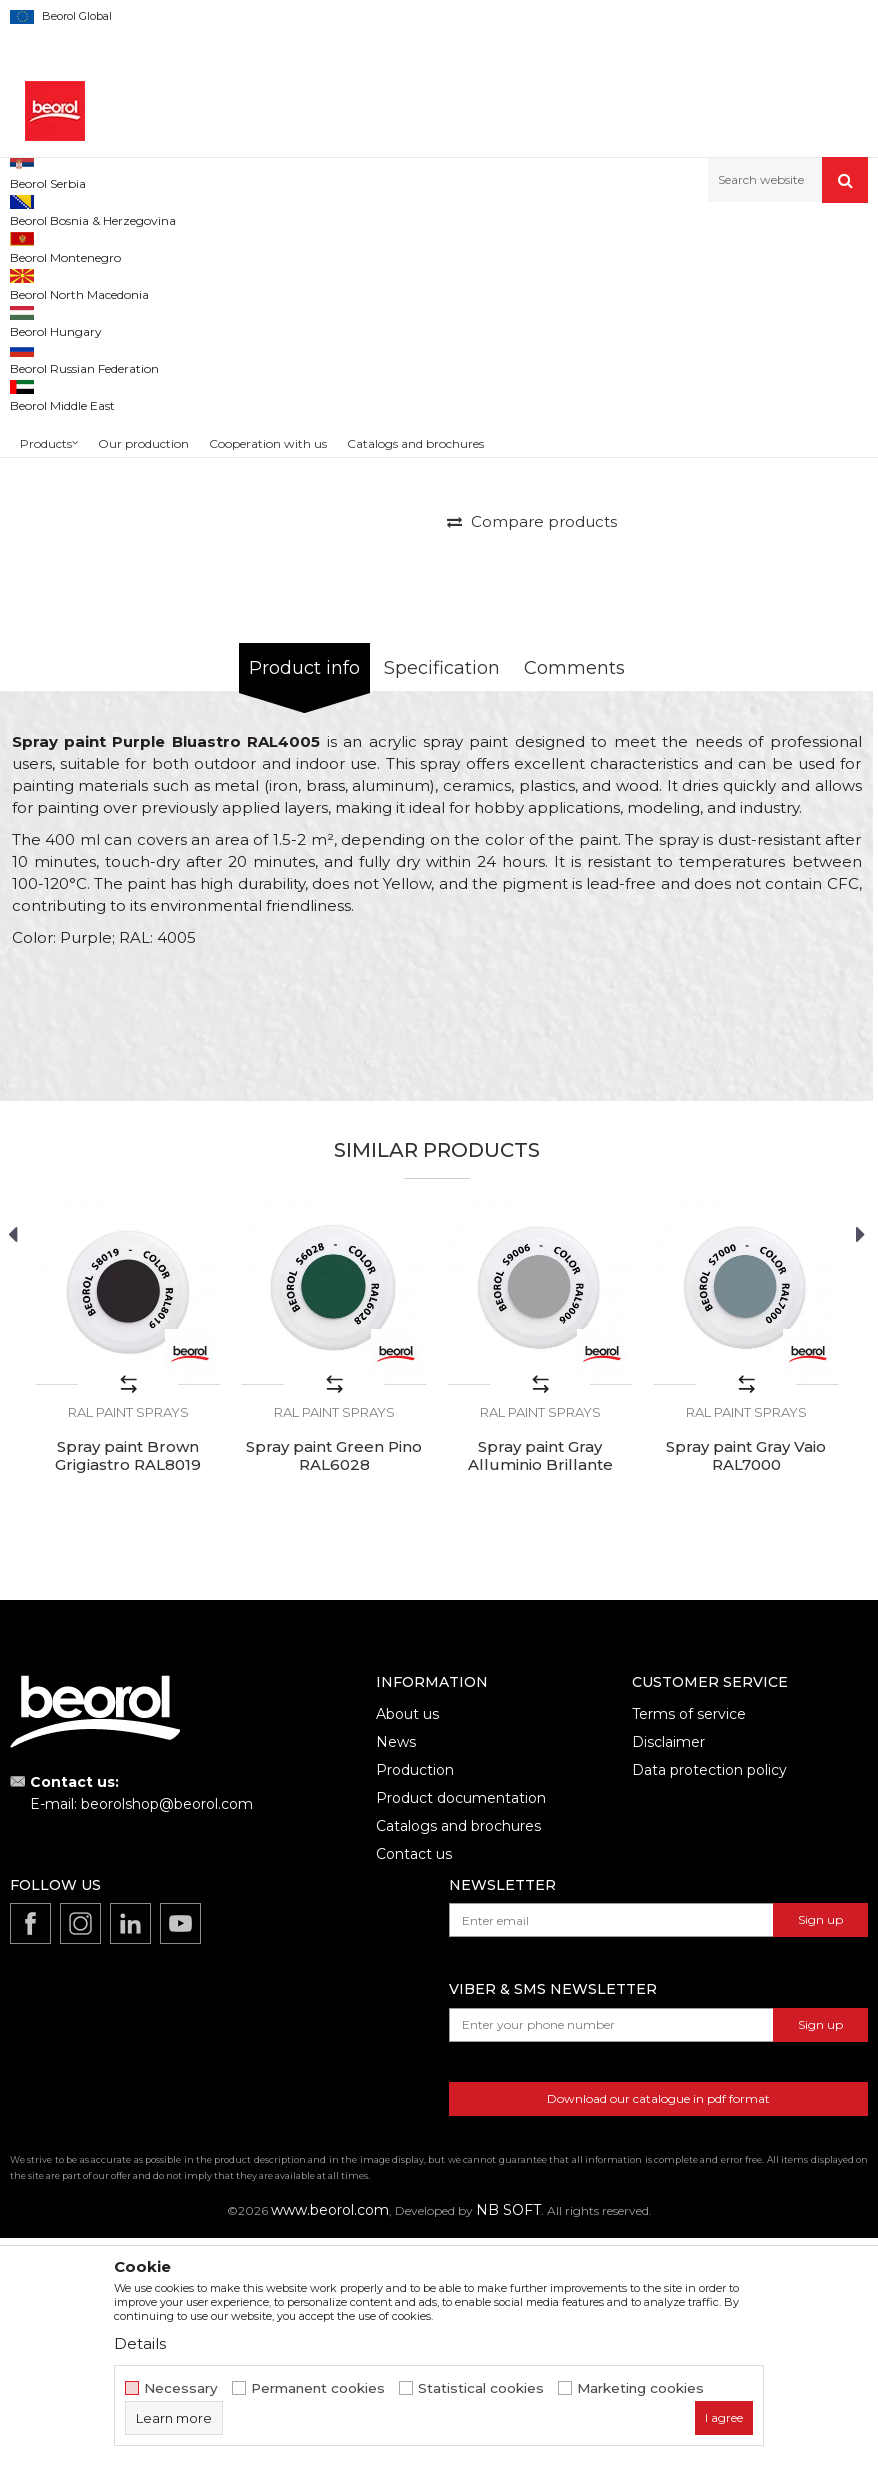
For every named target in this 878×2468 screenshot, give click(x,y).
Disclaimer (668, 1975)
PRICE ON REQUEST (531, 697)
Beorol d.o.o (43, 245)
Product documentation (461, 2031)
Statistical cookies (481, 2388)
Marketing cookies (640, 2388)
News (396, 1975)
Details (140, 2343)
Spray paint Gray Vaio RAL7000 (746, 1689)
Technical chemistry (214, 245)
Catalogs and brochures (458, 2059)
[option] (63, 385)
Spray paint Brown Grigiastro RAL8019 (128, 1689)
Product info (304, 901)
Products (117, 245)
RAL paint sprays (420, 245)
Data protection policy (709, 2003)
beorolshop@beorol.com (167, 2037)
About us (407, 1947)
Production (415, 2003)
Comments (574, 901)
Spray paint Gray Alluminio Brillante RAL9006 (540, 1698)
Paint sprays (321, 245)
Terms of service (689, 1947)
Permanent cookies (318, 2388)
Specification (442, 901)
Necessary (181, 2388)
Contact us (414, 2087)
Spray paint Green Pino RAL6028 (334, 1689)
